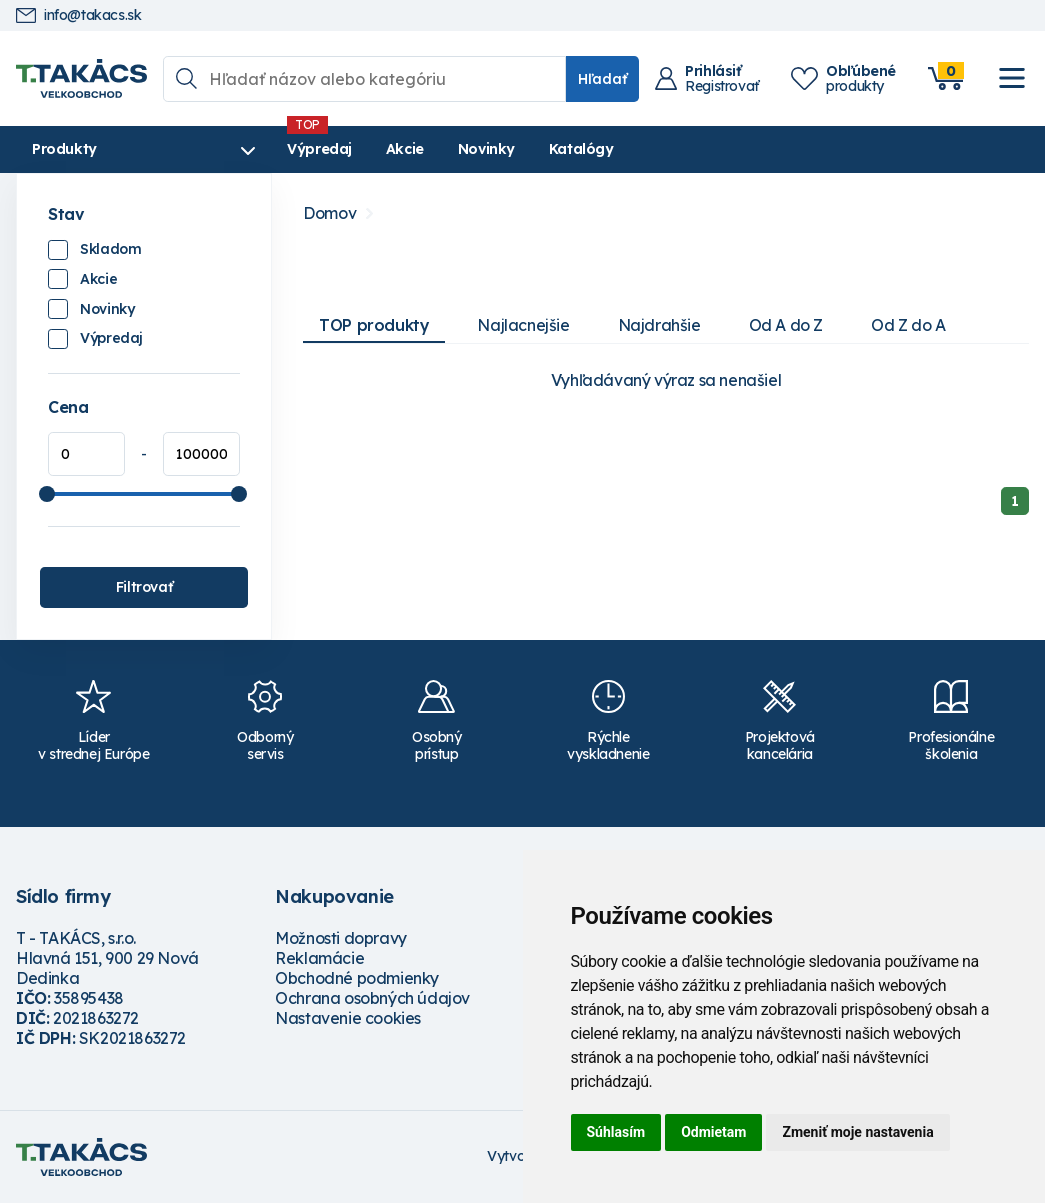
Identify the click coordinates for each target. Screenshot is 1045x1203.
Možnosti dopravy (341, 938)
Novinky (486, 149)
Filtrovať (144, 587)
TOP (374, 325)
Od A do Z (786, 325)
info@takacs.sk (78, 15)
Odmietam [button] (713, 1132)
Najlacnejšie (523, 325)
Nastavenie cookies (348, 1018)
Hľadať (602, 79)
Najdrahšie (659, 325)
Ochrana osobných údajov (372, 998)
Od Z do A (908, 325)
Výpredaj (319, 149)
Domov (329, 213)
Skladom (110, 249)
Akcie (405, 149)
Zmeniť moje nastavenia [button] (857, 1132)
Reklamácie (319, 958)
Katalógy (581, 149)
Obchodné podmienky (357, 978)
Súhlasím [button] (616, 1132)
